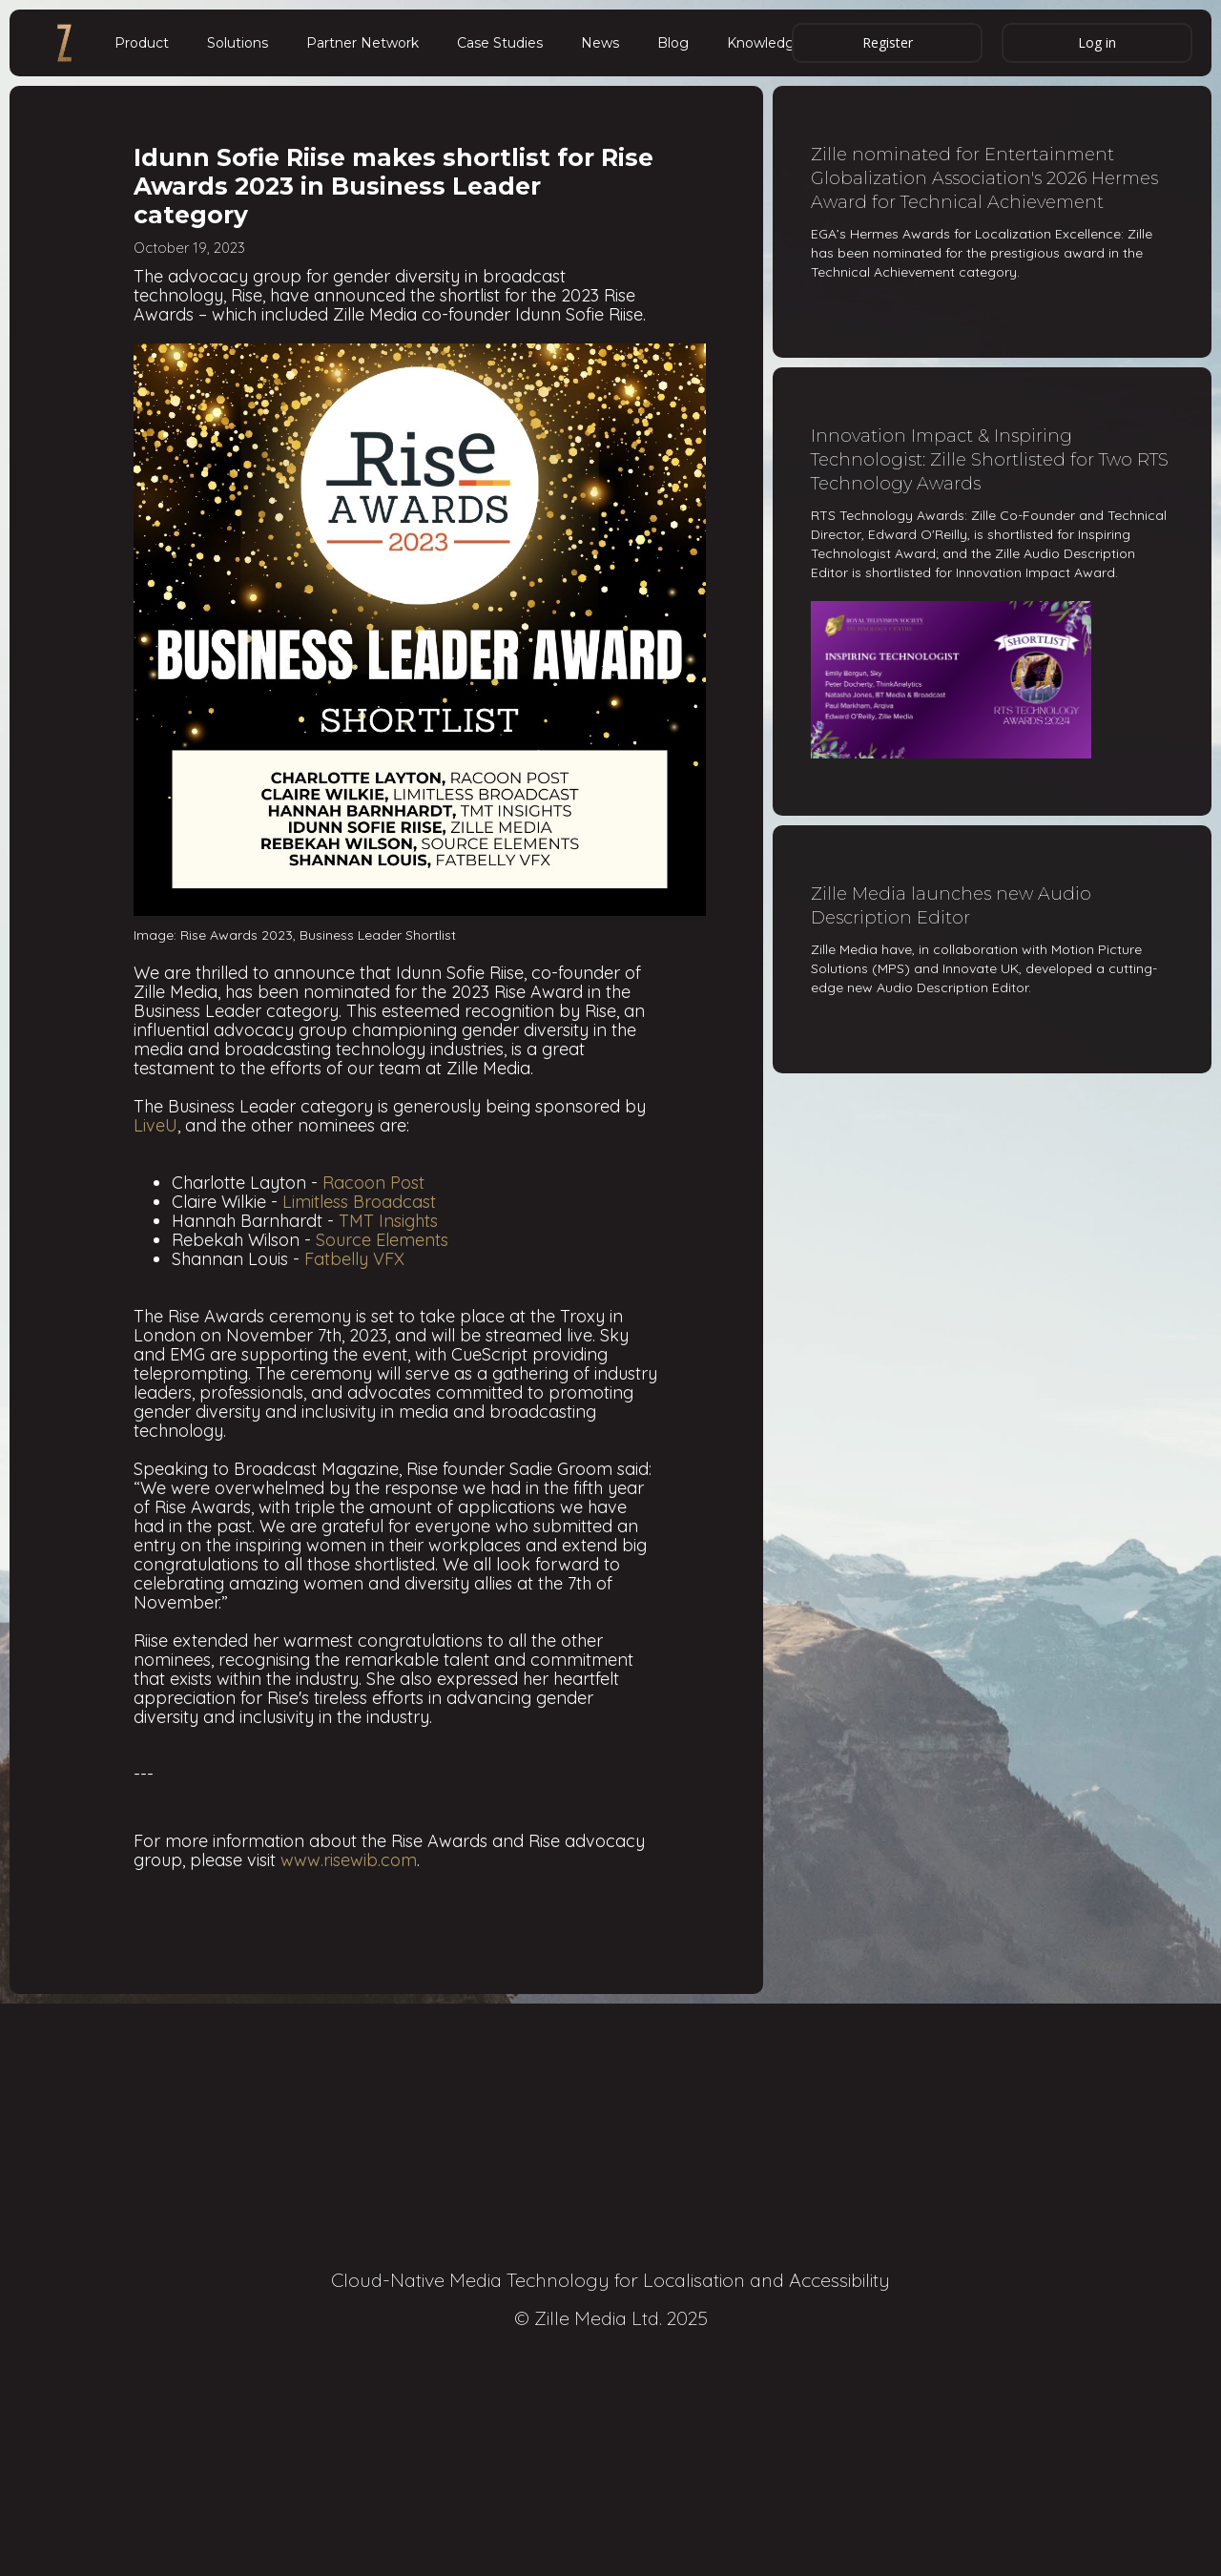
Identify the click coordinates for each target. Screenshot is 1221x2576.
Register (887, 42)
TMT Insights (388, 1221)
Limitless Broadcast (359, 1202)
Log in (1097, 42)
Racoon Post (373, 1183)
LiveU (155, 1125)
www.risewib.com (348, 1860)
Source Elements (382, 1240)
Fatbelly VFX (354, 1259)
